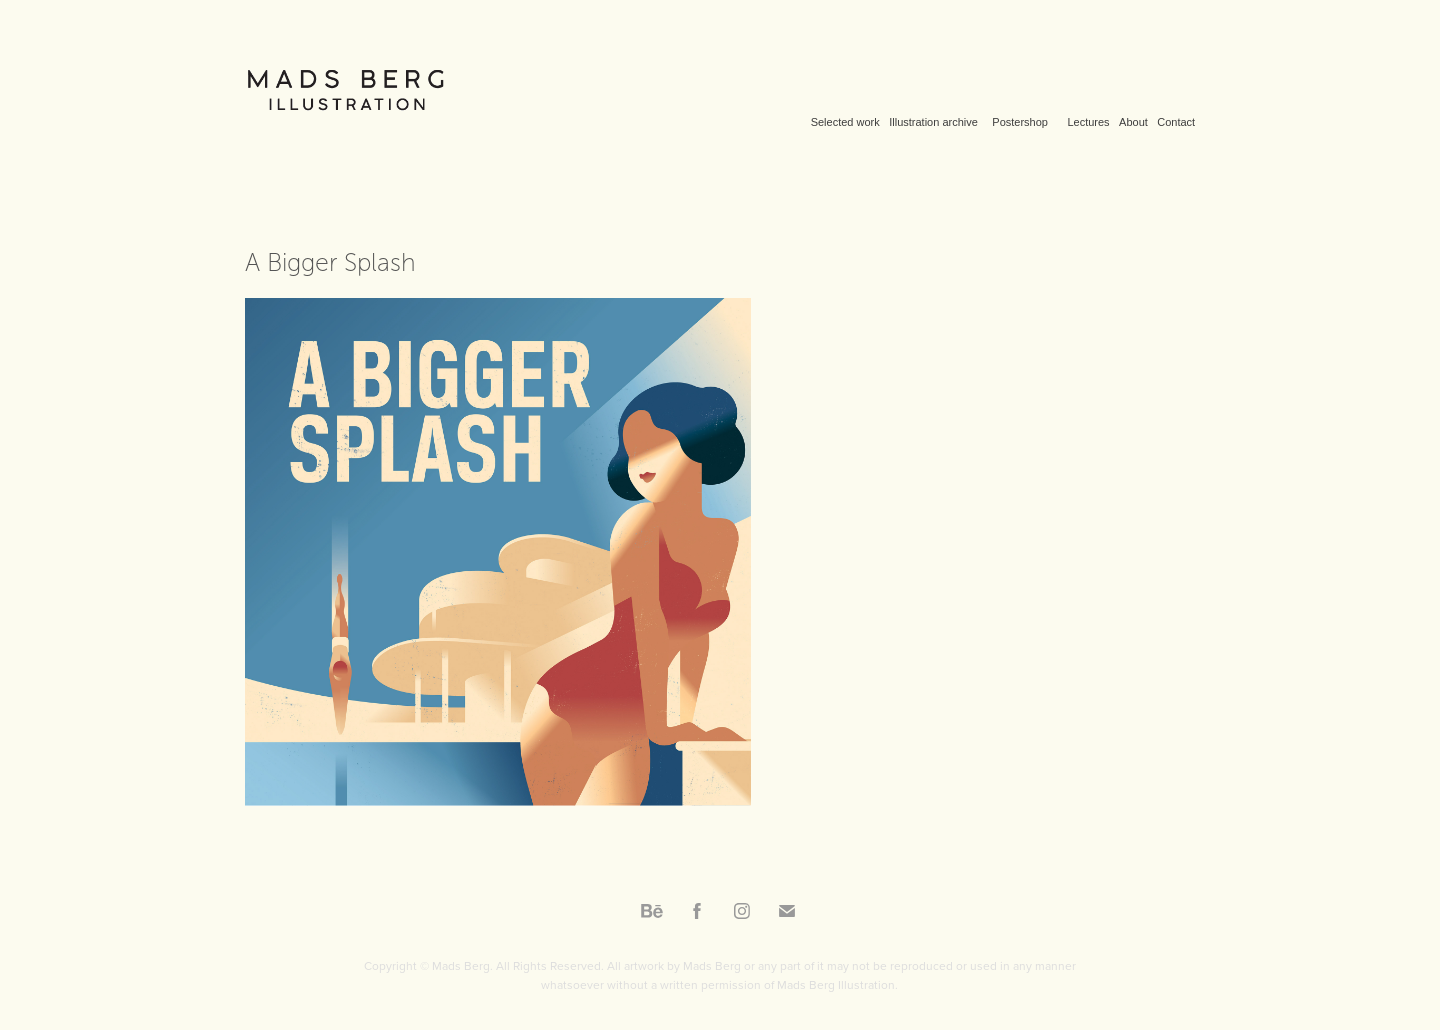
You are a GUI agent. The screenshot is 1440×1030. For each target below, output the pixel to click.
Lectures (1088, 122)
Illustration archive (933, 122)
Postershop (1020, 122)
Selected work (845, 122)
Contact (1176, 122)
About (1133, 122)
